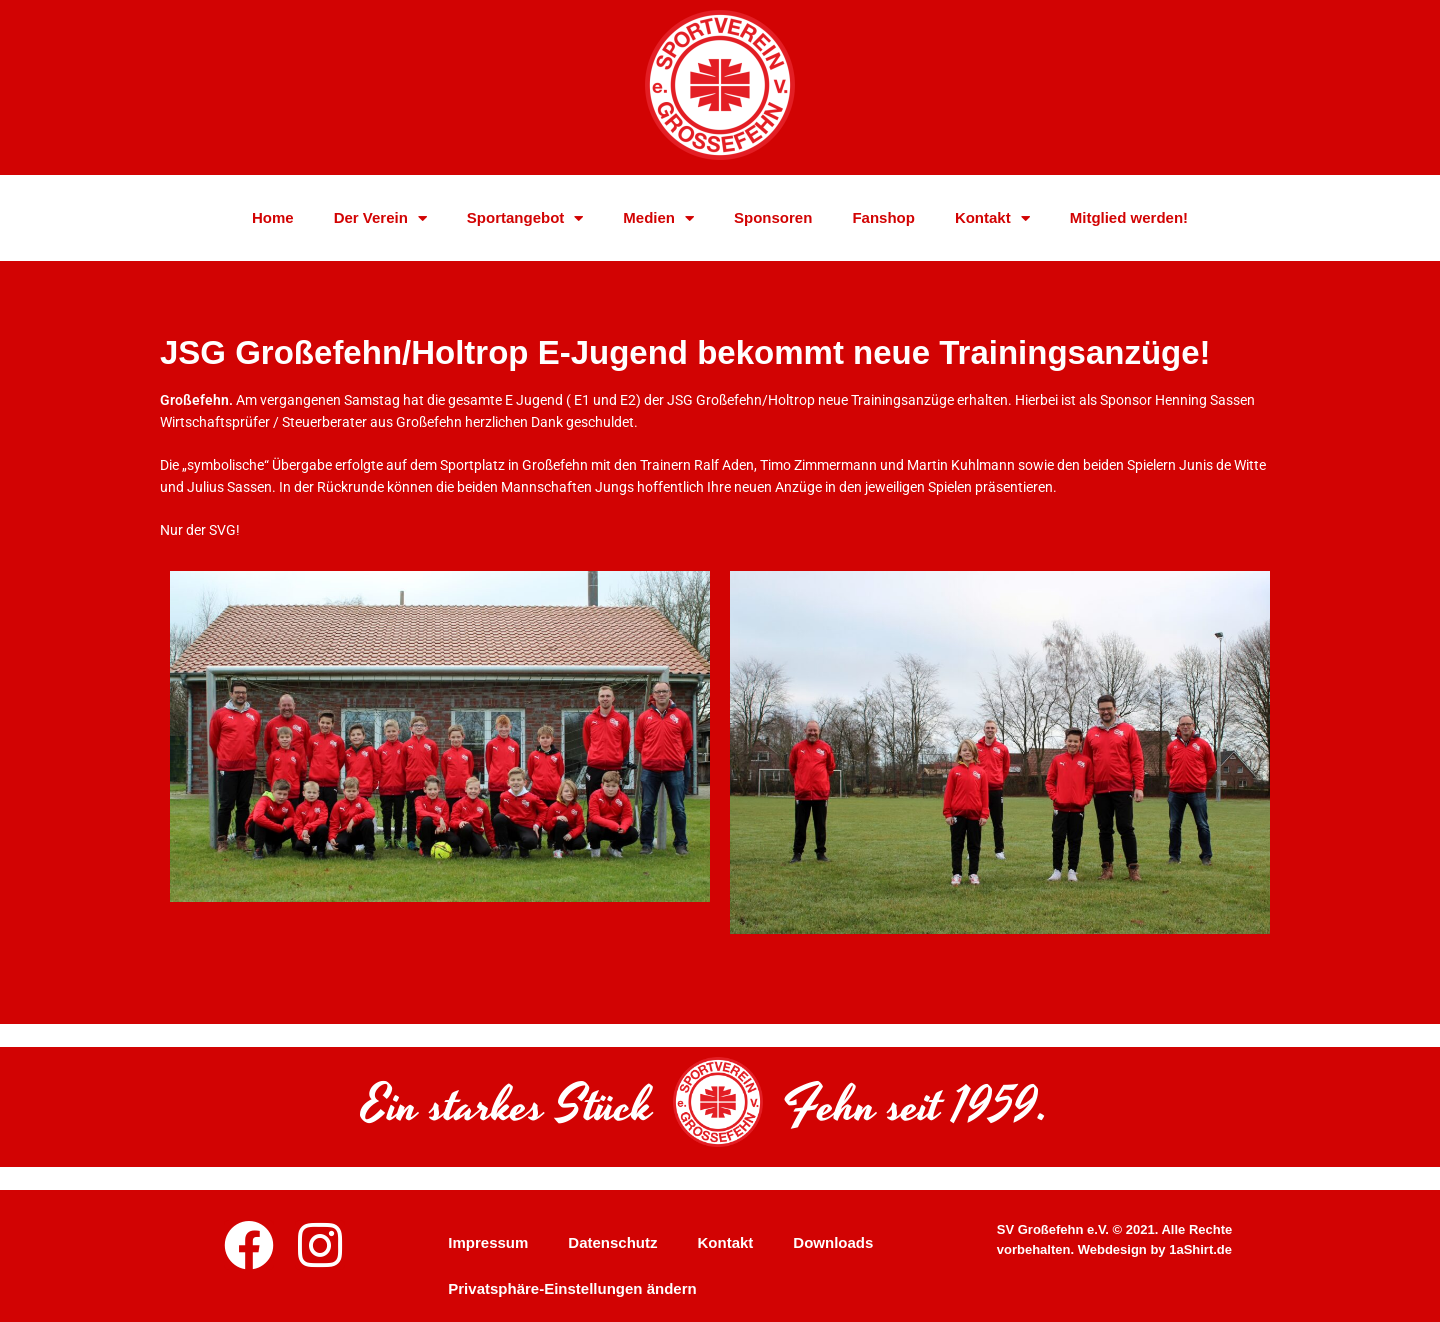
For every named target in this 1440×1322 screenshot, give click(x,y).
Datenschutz (612, 1242)
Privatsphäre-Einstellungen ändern (572, 1288)
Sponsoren (773, 223)
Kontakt (992, 223)
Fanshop (883, 223)
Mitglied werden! (1129, 223)
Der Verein (380, 223)
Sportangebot (525, 223)
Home (273, 223)
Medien (658, 223)
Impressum (488, 1242)
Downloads (833, 1242)
